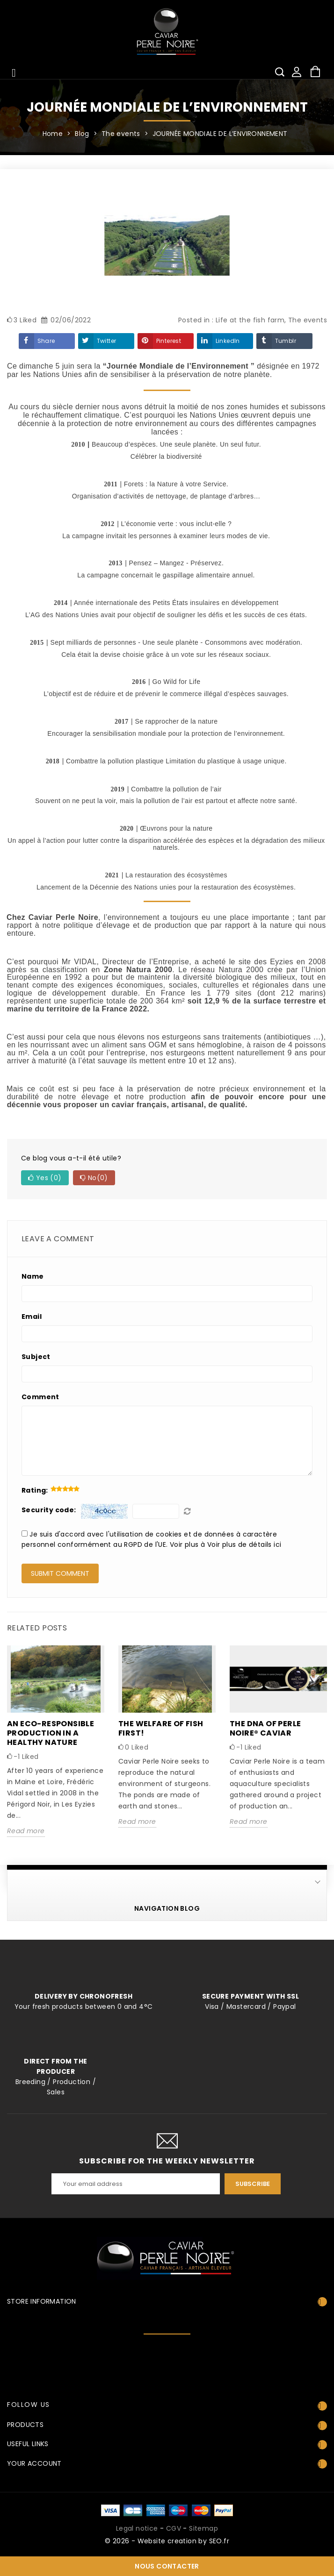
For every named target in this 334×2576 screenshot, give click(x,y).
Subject (36, 1356)
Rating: (35, 1490)
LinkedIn (228, 341)
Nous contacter (167, 2566)
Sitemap (203, 2528)
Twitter (106, 341)
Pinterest (169, 341)
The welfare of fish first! (160, 1728)
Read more (26, 1831)
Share (46, 341)
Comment (40, 1397)
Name (33, 1276)
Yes (45, 1177)
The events (307, 320)
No (94, 1177)
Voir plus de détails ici (244, 1544)
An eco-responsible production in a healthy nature (50, 1733)
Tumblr (285, 341)
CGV (173, 2528)
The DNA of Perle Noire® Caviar (265, 1728)
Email (32, 1316)
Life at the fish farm (250, 320)
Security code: (49, 1510)
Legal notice (137, 2528)
